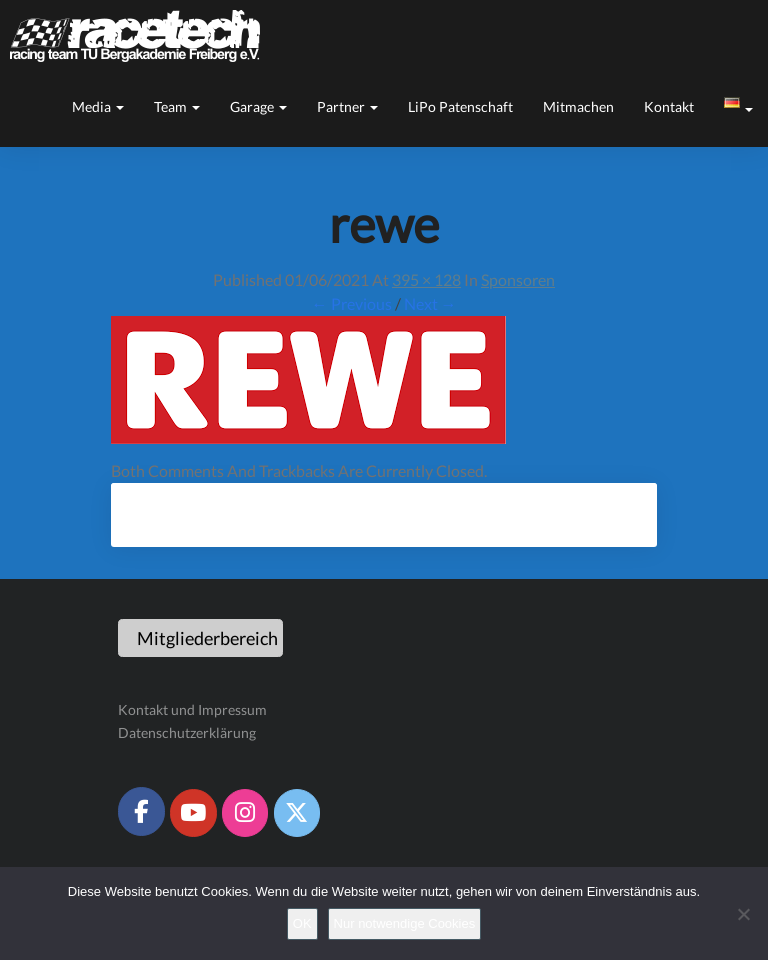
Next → (430, 303)
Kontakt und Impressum (192, 709)
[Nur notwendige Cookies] (743, 914)
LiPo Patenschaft (460, 106)
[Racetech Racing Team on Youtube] (193, 813)
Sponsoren (518, 279)
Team (177, 106)
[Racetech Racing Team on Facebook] (141, 811)
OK (302, 923)
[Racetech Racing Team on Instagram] (245, 813)
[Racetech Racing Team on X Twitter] (297, 813)
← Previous (352, 303)
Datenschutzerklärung (187, 732)
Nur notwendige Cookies (405, 923)
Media (98, 106)
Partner (347, 106)
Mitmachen (578, 106)
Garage (258, 106)
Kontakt (669, 106)
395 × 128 (426, 279)
